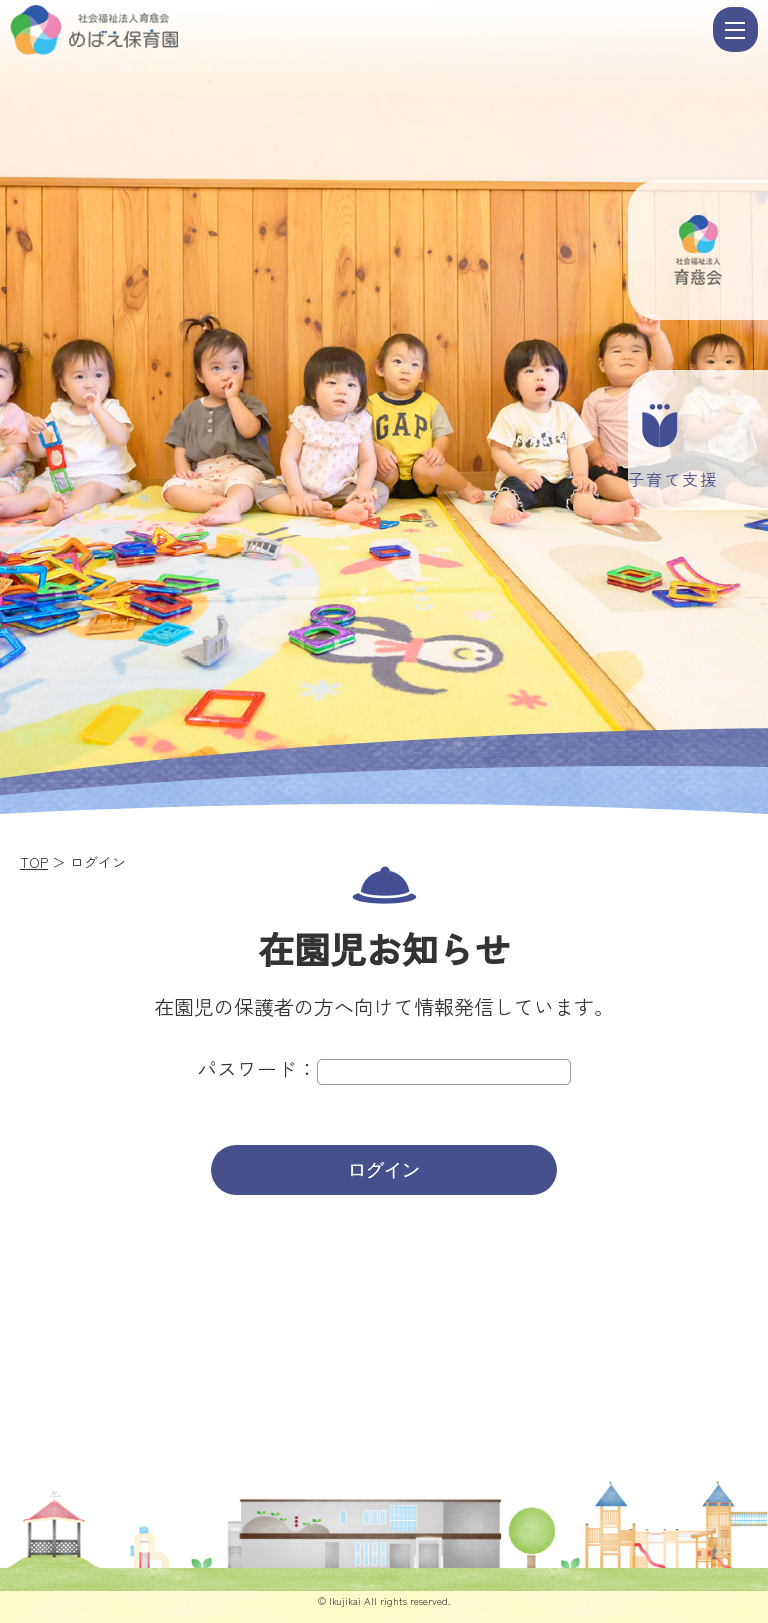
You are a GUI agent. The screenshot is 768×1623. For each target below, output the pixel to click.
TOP (34, 862)
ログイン (384, 1170)
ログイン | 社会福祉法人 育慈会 (359, 30)
